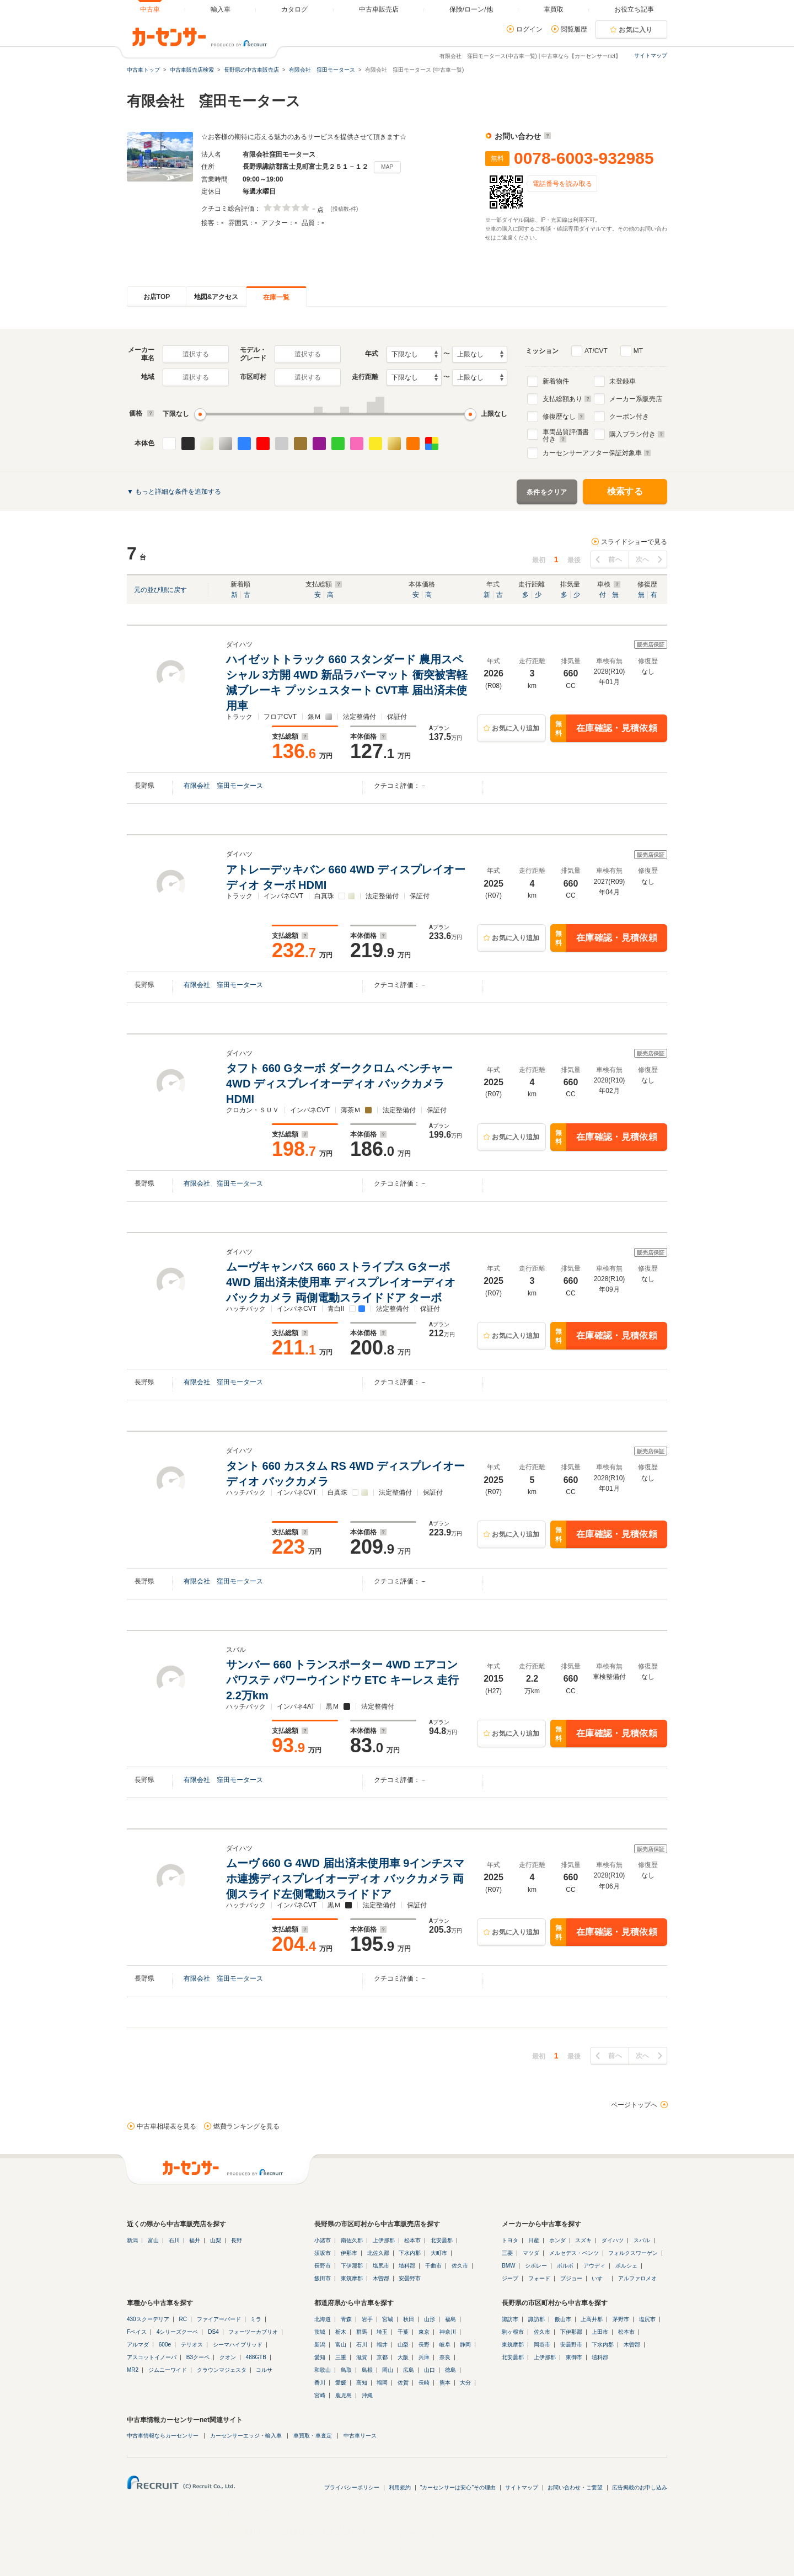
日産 (533, 2240)
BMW (508, 2266)
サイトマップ (650, 55)
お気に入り (636, 30)
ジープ (510, 2278)
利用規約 (400, 2487)
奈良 (444, 2357)
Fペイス (137, 2332)
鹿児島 (343, 2395)
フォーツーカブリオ (253, 2332)
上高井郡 (592, 2319)
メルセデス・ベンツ (574, 2253)
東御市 (574, 2357)
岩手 (367, 2319)
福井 (194, 2240)
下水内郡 (410, 2253)
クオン (227, 2357)
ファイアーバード (219, 2319)
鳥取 (346, 2370)
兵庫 (424, 2357)
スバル (642, 2240)
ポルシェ (626, 2266)
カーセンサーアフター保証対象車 (597, 453)
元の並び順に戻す (160, 590)
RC (182, 2319)
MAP (387, 167)
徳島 (450, 2370)
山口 (429, 2370)
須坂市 (322, 2253)
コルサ (264, 2370)
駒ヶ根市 (513, 2332)
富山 (153, 2240)
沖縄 (367, 2395)
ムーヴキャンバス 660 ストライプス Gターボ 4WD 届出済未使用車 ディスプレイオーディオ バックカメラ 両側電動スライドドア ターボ (340, 1282)
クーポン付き (629, 416)
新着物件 (556, 381)
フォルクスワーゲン (633, 2253)
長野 (236, 2240)
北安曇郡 (442, 2240)
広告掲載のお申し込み (639, 2487)
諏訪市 (510, 2319)
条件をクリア (547, 492)
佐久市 (460, 2266)
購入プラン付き (637, 434)
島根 (367, 2370)
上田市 (600, 2332)
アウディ (594, 2266)
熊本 (444, 2383)
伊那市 (349, 2253)
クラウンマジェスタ (221, 2370)
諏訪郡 (536, 2319)
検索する (625, 491)
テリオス (192, 2345)
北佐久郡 (378, 2253)
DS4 (213, 2332)
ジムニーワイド (167, 2370)
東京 (424, 2332)
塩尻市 (381, 2266)
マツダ (531, 2253)
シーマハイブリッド (237, 2345)
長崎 (424, 2383)
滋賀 (361, 2357)
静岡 (465, 2345)
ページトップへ (634, 2105)
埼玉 (382, 2332)
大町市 (439, 2253)
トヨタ (510, 2240)
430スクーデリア (148, 2319)
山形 (429, 2319)
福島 (450, 2319)
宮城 (387, 2319)
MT (638, 351)
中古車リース (360, 2436)
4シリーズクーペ (177, 2332)
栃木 (340, 2332)
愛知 (319, 2357)
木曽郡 (381, 2278)
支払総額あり (567, 399)
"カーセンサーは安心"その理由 (458, 2487)
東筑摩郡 (352, 2278)
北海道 (322, 2319)
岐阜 (444, 2345)
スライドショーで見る (634, 542)
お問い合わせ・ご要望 (575, 2487)
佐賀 (403, 2383)
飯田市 (322, 2278)
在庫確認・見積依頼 (603, 728)
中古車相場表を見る (166, 2126)
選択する (196, 354)
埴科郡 (407, 2266)
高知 (361, 2383)
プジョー (571, 2278)
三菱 (507, 2253)
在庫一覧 (276, 297)
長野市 (322, 2266)
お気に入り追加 (515, 728)
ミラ (255, 2319)
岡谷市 (542, 2345)
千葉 (403, 2332)
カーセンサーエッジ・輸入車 (246, 2436)
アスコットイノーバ (151, 2357)
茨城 (319, 2332)
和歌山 (322, 2370)
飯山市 (563, 2319)
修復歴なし (564, 416)
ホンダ (557, 2240)
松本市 (412, 2240)
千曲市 (433, 2266)
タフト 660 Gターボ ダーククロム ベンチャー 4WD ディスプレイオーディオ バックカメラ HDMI (339, 1083)
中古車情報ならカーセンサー (162, 2436)
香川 (319, 2383)
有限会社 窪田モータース (223, 786)
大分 (465, 2383)
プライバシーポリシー (351, 2487)
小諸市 (322, 2240)
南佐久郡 (352, 2240)
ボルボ (565, 2266)
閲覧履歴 (574, 29)
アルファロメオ (637, 2278)
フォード (539, 2278)
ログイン (529, 29)
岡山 (387, 2370)
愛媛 (340, 2383)
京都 (382, 2357)
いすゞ (600, 2278)
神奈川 (447, 2332)
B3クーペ (198, 2357)
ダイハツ (613, 2240)
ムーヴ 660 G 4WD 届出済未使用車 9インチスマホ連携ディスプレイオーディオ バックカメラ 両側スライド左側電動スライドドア (345, 1878)
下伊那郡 (352, 2266)
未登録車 (622, 381)
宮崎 (319, 2395)
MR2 (132, 2370)
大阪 (403, 2357)
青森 (346, 2319)
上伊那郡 (384, 2240)
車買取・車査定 (312, 2436)
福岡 (382, 2383)
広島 (408, 2370)
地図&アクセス (216, 297)
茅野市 (621, 2319)
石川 (174, 2240)
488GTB (256, 2357)
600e (165, 2345)
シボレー (536, 2266)
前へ (615, 559)
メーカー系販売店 (635, 399)
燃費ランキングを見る (246, 2126)
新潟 (132, 2240)
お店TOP (156, 297)
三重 (340, 2357)
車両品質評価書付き (566, 434)
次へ (643, 559)
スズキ (583, 2240)
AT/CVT (596, 351)
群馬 (361, 2332)
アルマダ (138, 2345)
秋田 (408, 2319)
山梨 (215, 2240)
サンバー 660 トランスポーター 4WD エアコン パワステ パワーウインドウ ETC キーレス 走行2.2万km (342, 1680)
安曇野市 (410, 2278)
